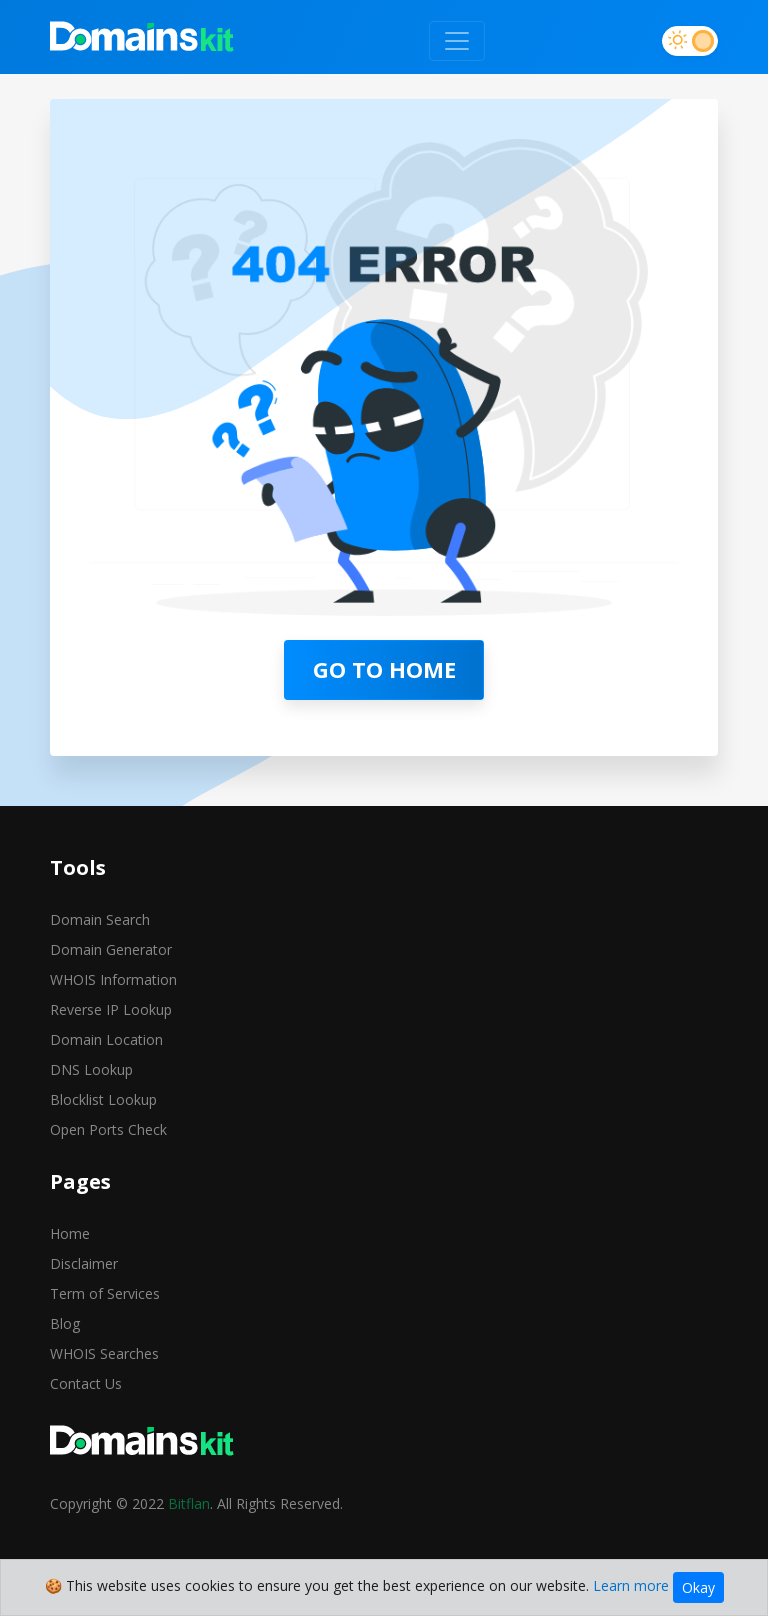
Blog (65, 1323)
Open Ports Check (108, 1129)
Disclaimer (84, 1263)
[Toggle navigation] (457, 41)
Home (70, 1233)
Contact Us (86, 1383)
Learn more (631, 1585)
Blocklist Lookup (103, 1099)
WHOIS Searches (104, 1353)
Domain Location (106, 1039)
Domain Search (100, 919)
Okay (698, 1587)
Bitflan (189, 1503)
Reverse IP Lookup (111, 1009)
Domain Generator (111, 949)
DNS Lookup (91, 1069)
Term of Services (105, 1293)
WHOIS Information (113, 979)
